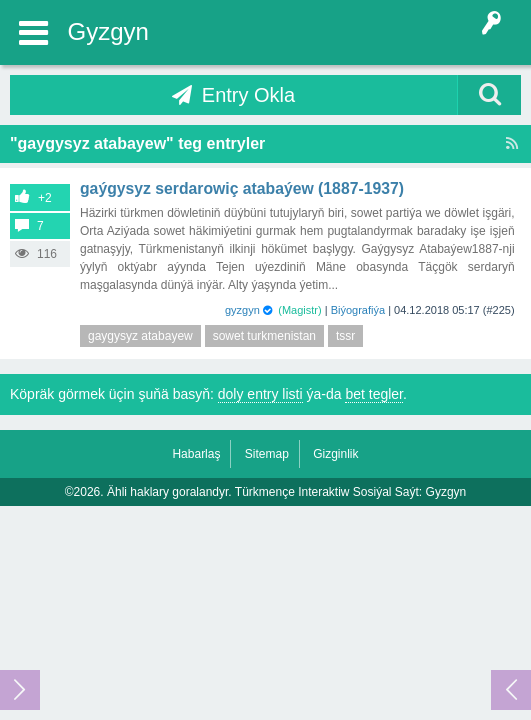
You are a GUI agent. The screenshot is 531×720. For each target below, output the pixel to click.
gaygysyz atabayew (140, 336)
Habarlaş (196, 454)
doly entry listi (260, 394)
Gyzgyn (108, 31)
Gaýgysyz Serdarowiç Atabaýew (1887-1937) (242, 188)
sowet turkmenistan (264, 336)
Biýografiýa (358, 310)
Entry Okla (248, 95)
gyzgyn (242, 310)
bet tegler (374, 394)
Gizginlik (335, 454)
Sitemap (267, 454)
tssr (345, 336)
